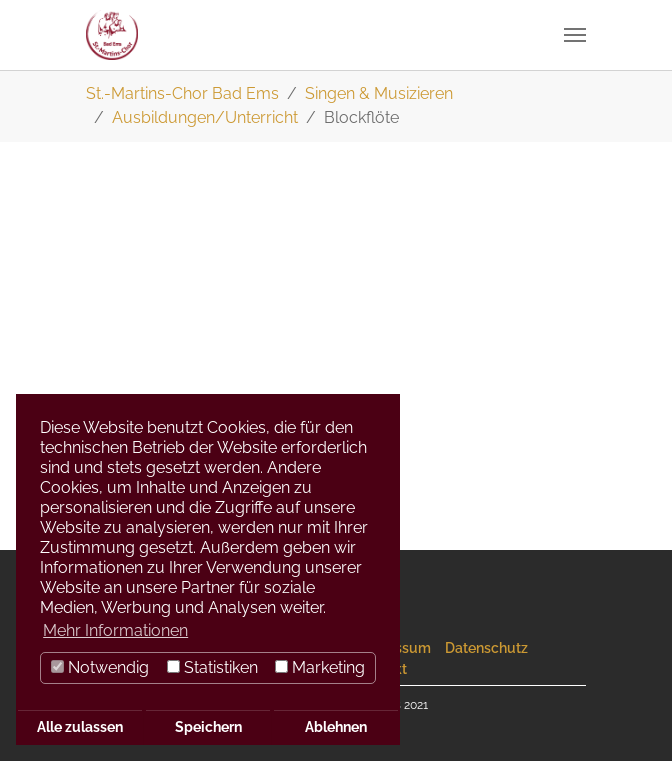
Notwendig (100, 667)
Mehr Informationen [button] (115, 630)
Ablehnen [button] (336, 726)
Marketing (320, 667)
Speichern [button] (208, 726)
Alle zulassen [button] (80, 726)
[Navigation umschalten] (575, 35)
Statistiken (212, 667)
